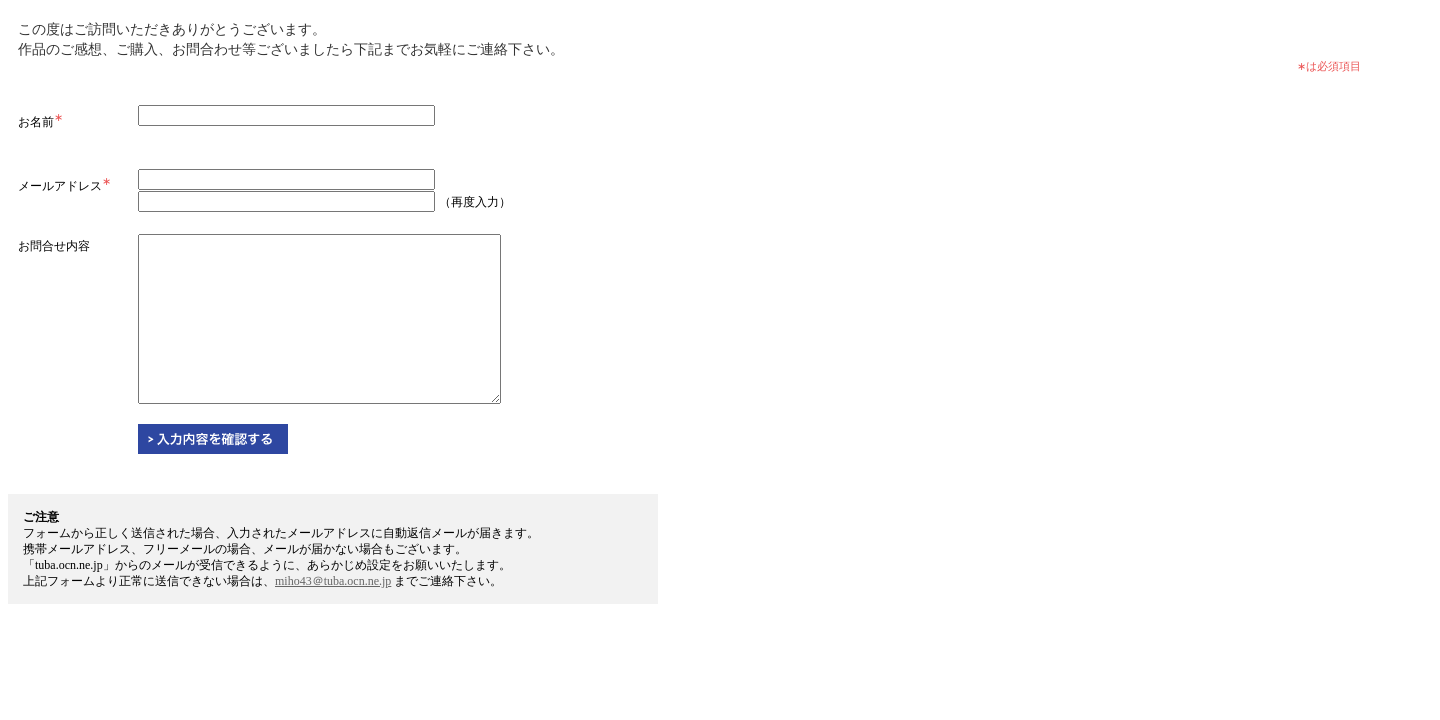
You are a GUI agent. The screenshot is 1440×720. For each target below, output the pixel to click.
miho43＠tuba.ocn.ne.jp (333, 581)
